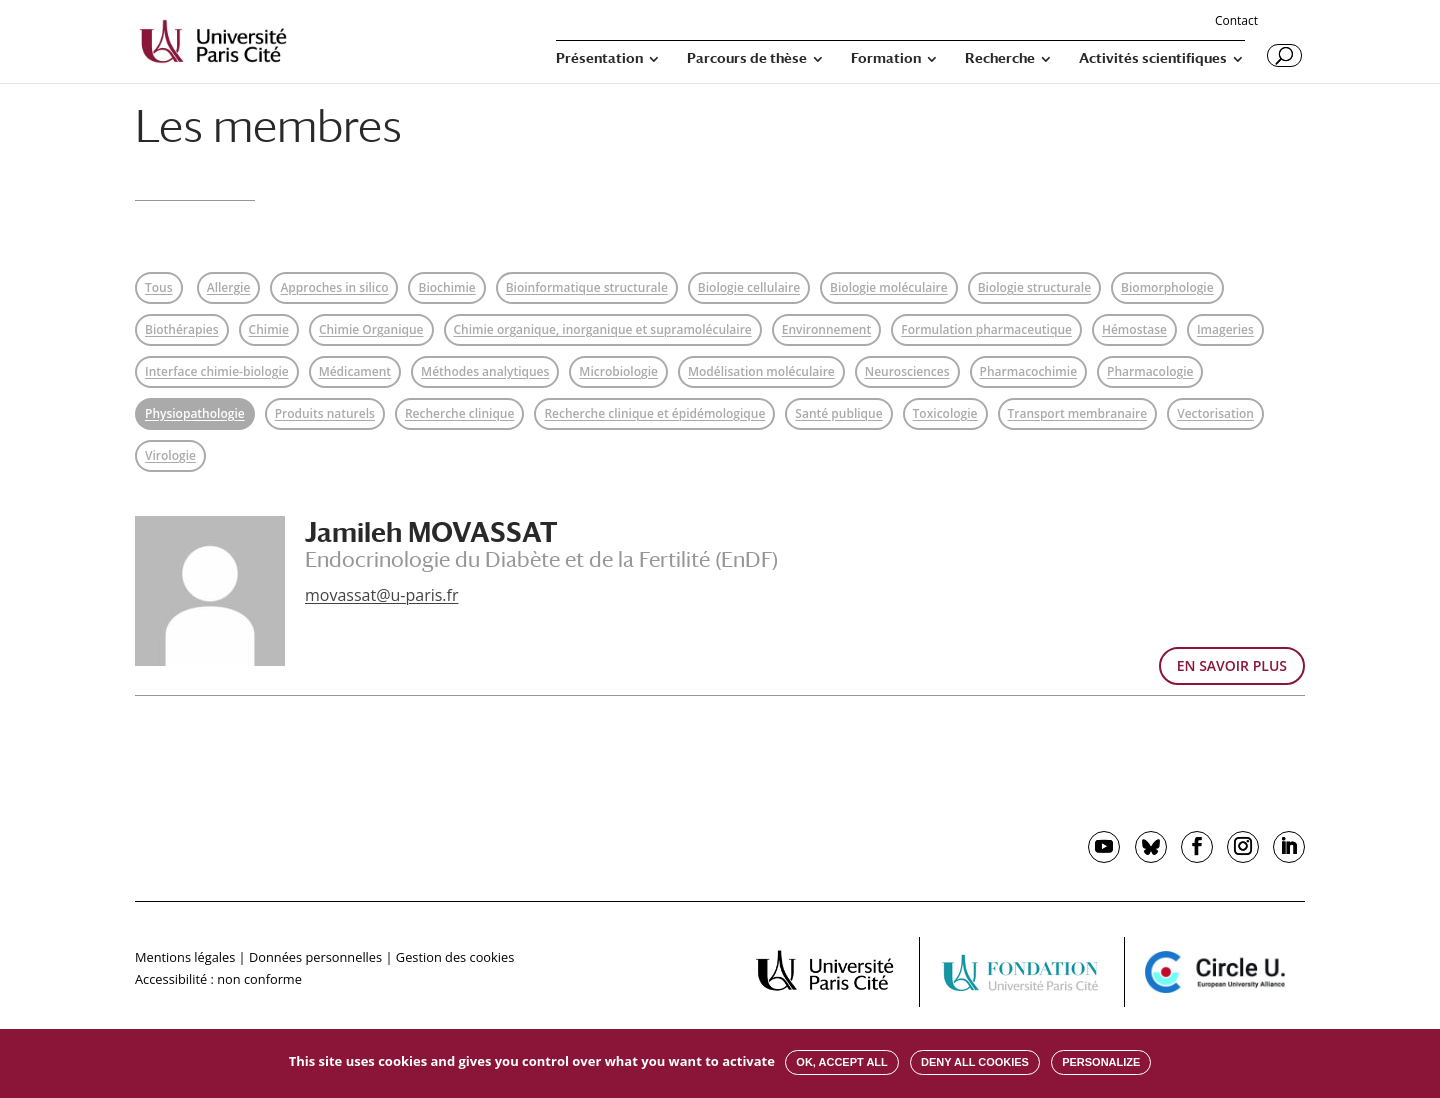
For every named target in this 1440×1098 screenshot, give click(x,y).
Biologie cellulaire (749, 287)
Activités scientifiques (1153, 58)
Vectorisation (1215, 413)
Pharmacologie (1150, 371)
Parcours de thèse (747, 58)
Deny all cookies (975, 1062)
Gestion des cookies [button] (455, 957)
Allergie (229, 287)
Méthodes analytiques (485, 371)
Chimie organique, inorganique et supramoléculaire (603, 329)
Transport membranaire (1078, 413)
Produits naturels (325, 413)
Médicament (355, 371)
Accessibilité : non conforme (218, 979)
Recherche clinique (460, 413)
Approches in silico (334, 287)
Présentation (599, 58)
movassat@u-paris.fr (381, 595)
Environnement (826, 329)
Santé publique (838, 413)
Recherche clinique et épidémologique (654, 413)
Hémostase (1134, 329)
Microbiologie (618, 371)
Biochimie (446, 287)
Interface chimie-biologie (217, 371)
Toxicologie (945, 413)
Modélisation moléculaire (761, 371)
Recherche (1000, 58)
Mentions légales (185, 957)
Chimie (269, 329)
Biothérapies (182, 329)
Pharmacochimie (1028, 371)
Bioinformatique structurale (587, 287)
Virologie (170, 455)
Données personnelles (315, 957)
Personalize (1101, 1062)
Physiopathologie (195, 413)
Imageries (1225, 329)
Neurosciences (907, 371)
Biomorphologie (1167, 287)
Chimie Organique (371, 329)
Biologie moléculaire (889, 287)
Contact (1236, 22)
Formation (886, 58)
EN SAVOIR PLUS (1232, 665)
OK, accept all (841, 1062)
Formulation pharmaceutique (986, 329)
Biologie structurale (1034, 287)
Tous (159, 287)
